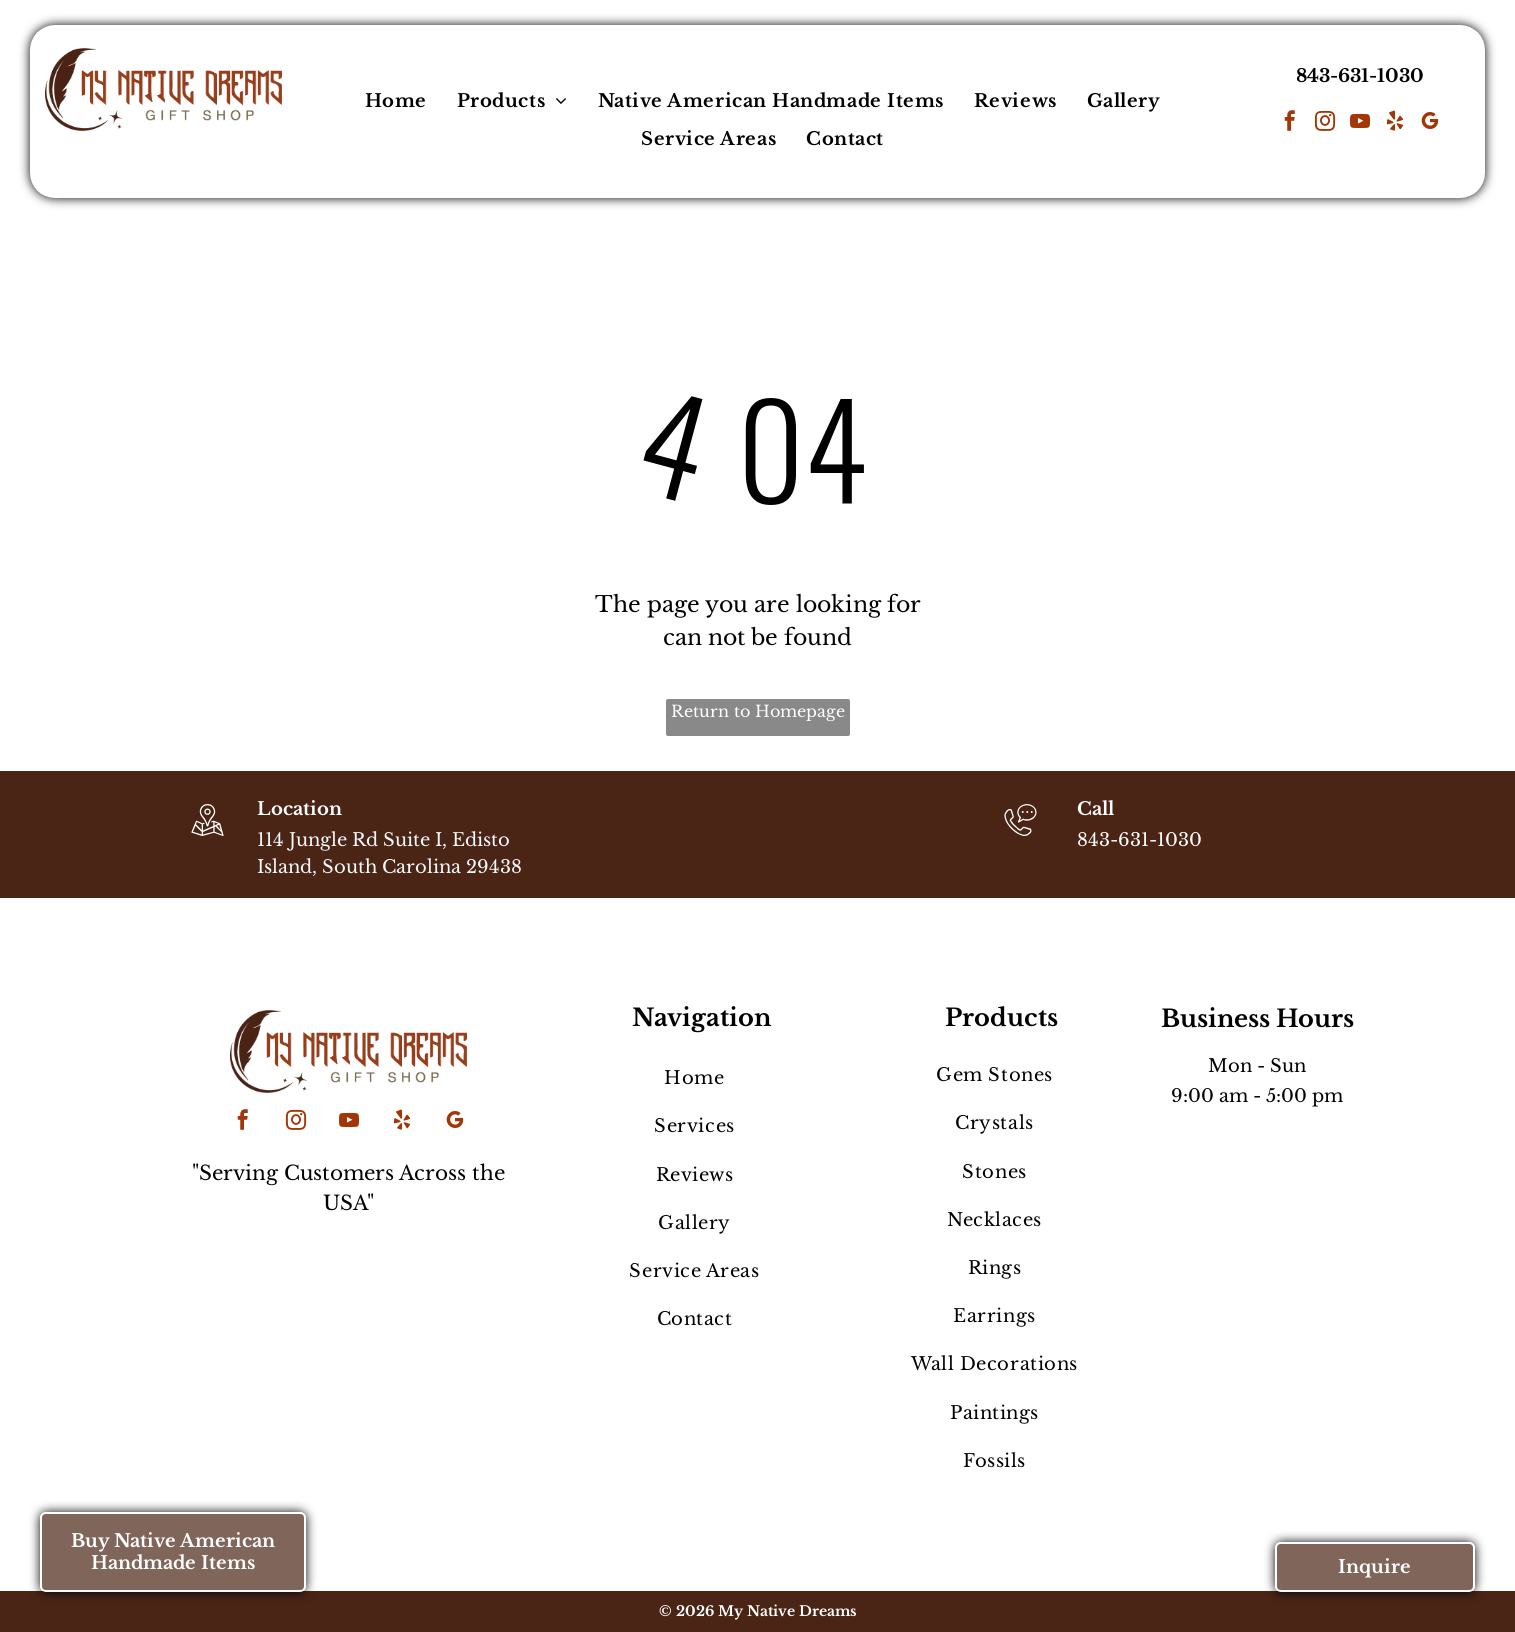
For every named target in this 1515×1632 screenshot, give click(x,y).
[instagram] (1325, 123)
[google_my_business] (1430, 123)
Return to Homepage (758, 711)
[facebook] (1290, 123)
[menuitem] (396, 101)
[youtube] (1360, 123)
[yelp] (1395, 123)
